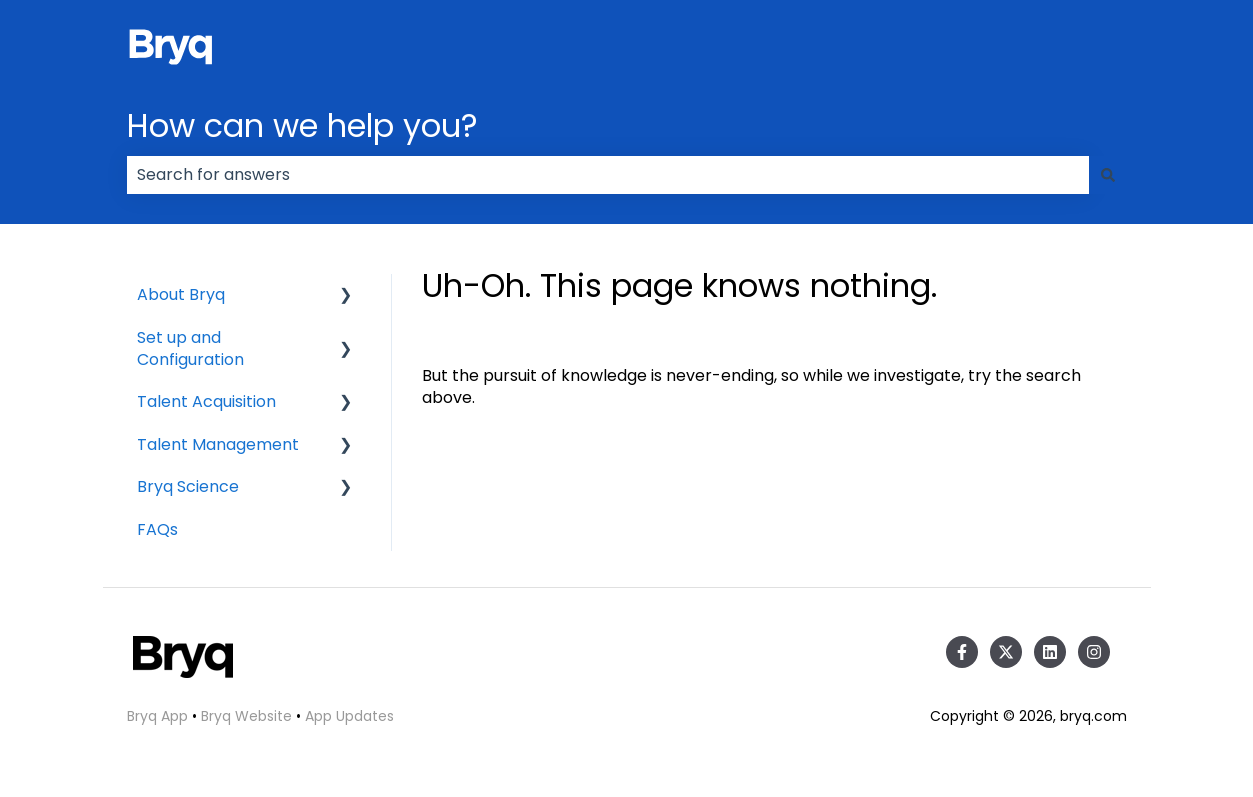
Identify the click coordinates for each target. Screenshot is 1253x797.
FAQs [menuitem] (157, 529)
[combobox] (608, 175)
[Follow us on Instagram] (1094, 652)
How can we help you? (302, 125)
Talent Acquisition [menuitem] (206, 401)
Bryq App (157, 716)
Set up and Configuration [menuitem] (190, 348)
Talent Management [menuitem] (218, 444)
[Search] (1108, 175)
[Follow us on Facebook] (962, 652)
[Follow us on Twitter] (1006, 652)
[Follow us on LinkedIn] (1050, 652)
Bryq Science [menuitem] (188, 486)
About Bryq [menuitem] (181, 294)
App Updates (349, 716)
